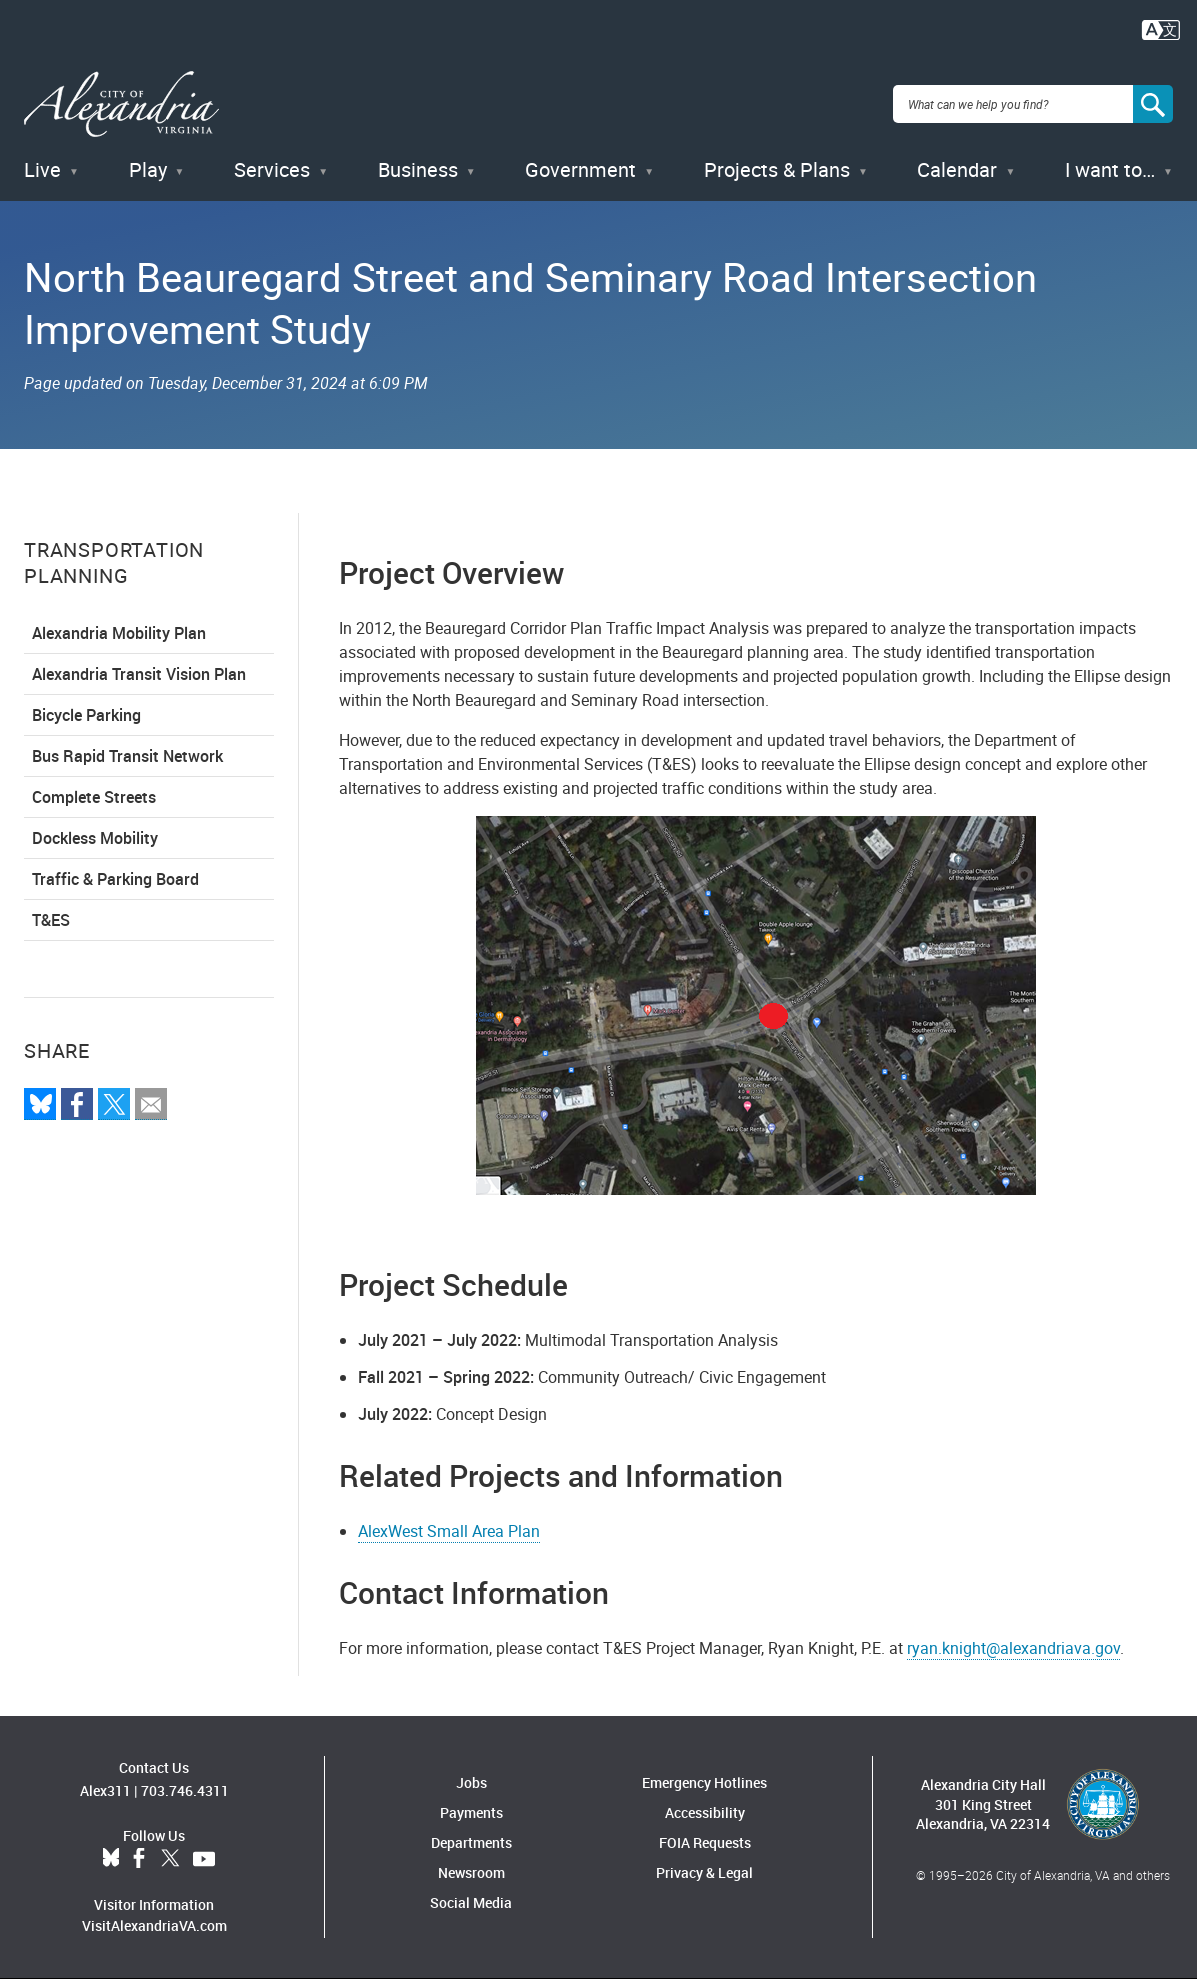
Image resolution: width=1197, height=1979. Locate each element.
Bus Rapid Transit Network (127, 756)
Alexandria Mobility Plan (119, 633)
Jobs (471, 1782)
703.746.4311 (185, 1790)
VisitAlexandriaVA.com (154, 1925)
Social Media (471, 1902)
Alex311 (105, 1790)
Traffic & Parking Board (115, 879)
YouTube (204, 1859)
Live (42, 169)
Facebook (139, 1859)
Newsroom (471, 1872)
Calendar (957, 169)
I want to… (1110, 169)
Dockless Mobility (95, 838)
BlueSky (111, 1859)
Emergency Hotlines (704, 1782)
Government (580, 169)
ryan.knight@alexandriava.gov (1013, 1648)
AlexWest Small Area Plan (449, 1531)
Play (148, 169)
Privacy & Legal (704, 1872)
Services (272, 169)
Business (418, 169)
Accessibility (705, 1812)
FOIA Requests (705, 1842)
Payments (471, 1812)
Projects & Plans (777, 169)
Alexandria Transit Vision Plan (139, 674)
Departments (471, 1842)
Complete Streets (94, 797)
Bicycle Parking (86, 715)
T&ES (51, 920)
